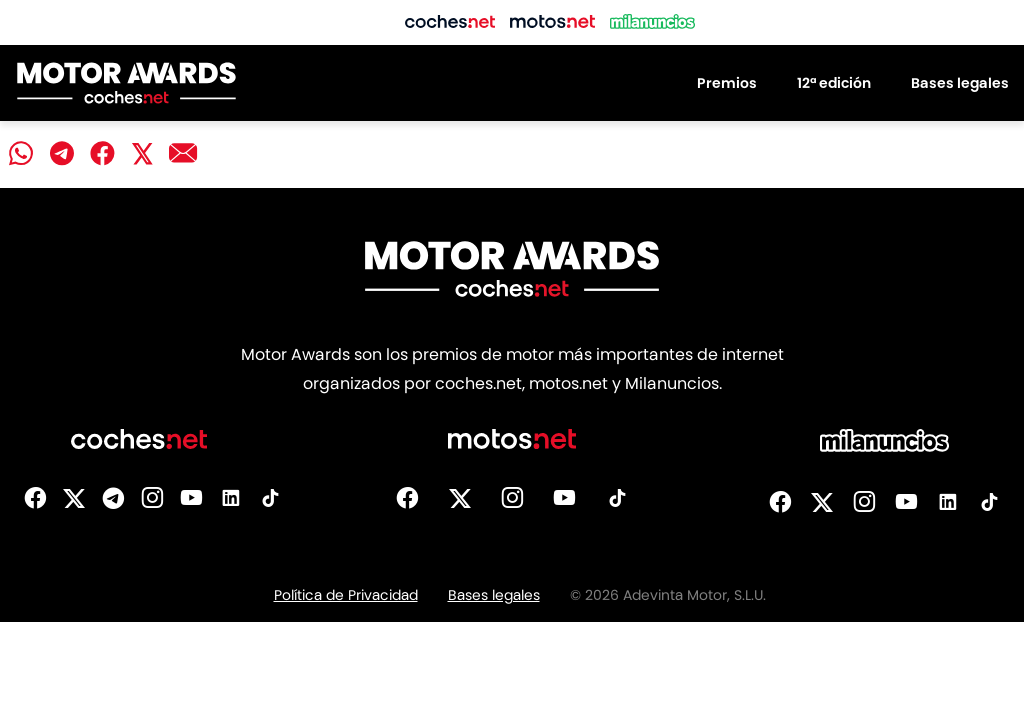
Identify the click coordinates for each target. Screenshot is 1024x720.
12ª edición (834, 83)
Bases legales (960, 83)
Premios (727, 83)
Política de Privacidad (346, 595)
